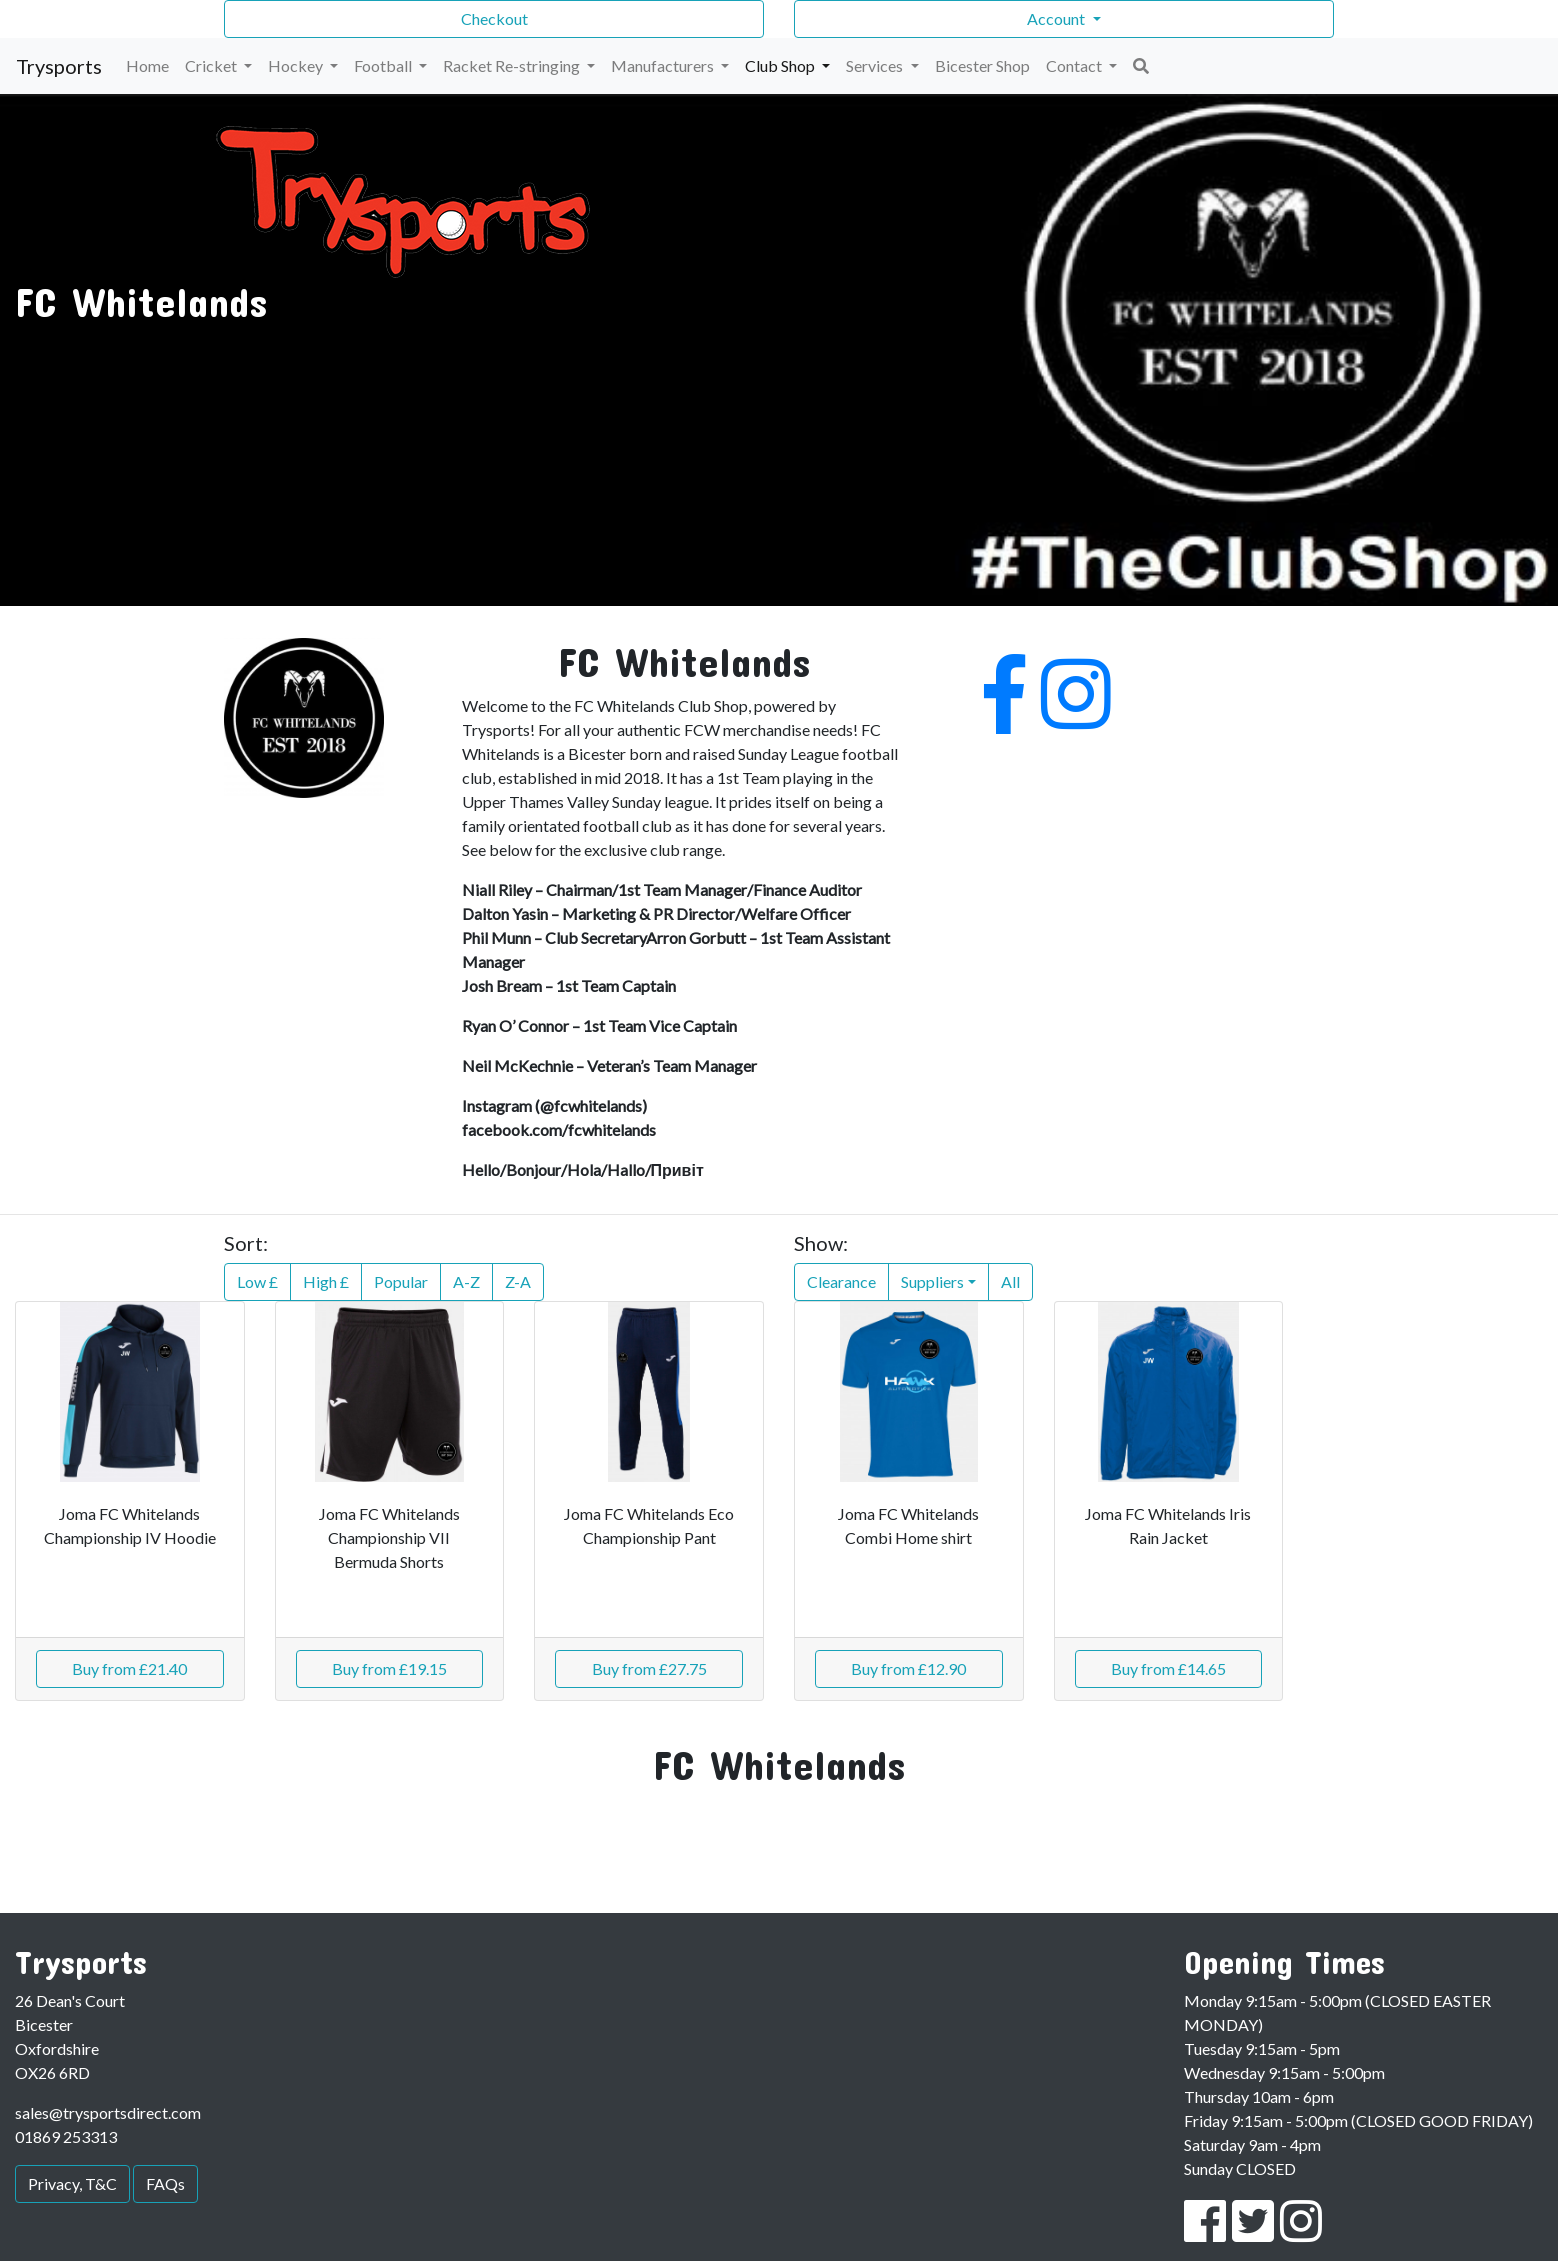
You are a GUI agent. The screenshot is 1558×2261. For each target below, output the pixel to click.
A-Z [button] (466, 1281)
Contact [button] (1075, 65)
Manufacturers (664, 65)
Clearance (841, 1281)
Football (384, 65)
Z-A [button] (518, 1281)
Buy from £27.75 (649, 1668)
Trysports (59, 66)
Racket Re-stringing (513, 65)
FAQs (165, 2183)
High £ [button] (326, 1281)
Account (1057, 18)
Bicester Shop (982, 65)
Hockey (297, 65)
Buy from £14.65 (1168, 1668)
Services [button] (876, 65)
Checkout (494, 18)
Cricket (212, 65)
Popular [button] (401, 1281)
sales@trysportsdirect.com (108, 2112)
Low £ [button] (257, 1281)
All (1010, 1281)
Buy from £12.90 (908, 1668)
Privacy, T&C (72, 2183)
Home (147, 65)
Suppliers (932, 1281)
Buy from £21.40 (129, 1668)
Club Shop (781, 65)
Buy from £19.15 (389, 1668)
